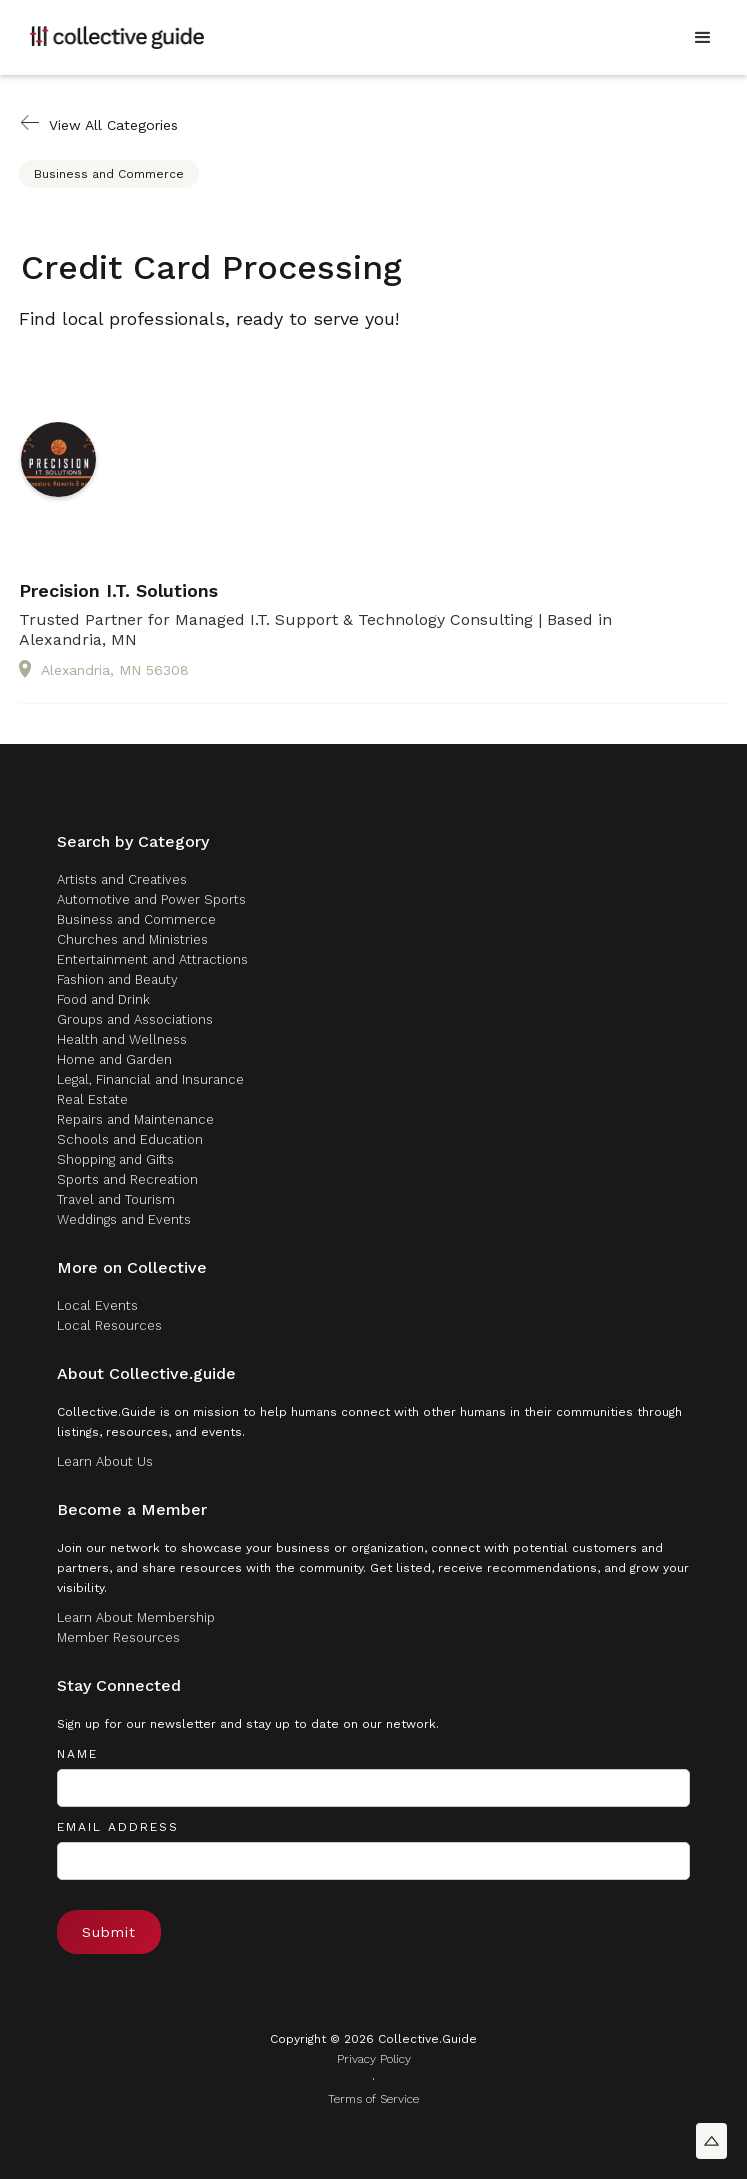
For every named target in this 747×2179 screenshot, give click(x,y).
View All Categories (113, 125)
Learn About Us (105, 1461)
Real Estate (92, 1099)
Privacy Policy (374, 2059)
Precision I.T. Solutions (118, 591)
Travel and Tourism (116, 1199)
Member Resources (118, 1637)
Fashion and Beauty (117, 979)
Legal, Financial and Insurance (150, 1079)
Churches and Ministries (132, 939)
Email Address (118, 1827)
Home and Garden (114, 1059)
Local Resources (109, 1325)
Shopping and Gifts (115, 1159)
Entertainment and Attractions (152, 959)
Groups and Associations (135, 1019)
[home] (117, 37)
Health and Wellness (122, 1039)
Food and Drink (103, 999)
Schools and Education (130, 1139)
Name (77, 1754)
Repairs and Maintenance (135, 1119)
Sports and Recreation (127, 1179)
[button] (703, 38)
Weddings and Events (124, 1219)
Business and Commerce (109, 174)
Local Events (97, 1305)
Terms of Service (373, 2099)
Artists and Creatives (122, 879)
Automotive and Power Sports (151, 899)
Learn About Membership (136, 1617)
